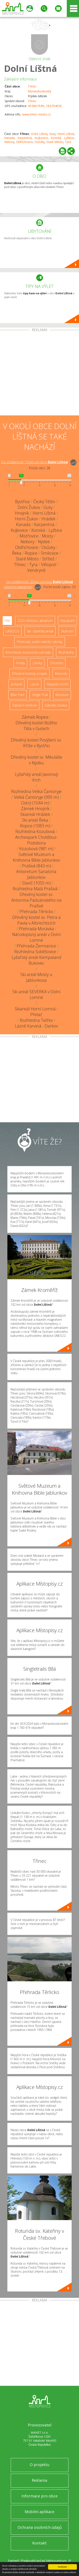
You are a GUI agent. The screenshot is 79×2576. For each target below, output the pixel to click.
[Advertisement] (39, 373)
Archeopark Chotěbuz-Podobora (36, 840)
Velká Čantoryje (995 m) (36, 797)
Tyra (68, 142)
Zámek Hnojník (35, 808)
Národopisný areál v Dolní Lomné (36, 937)
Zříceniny (56, 663)
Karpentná (24, 138)
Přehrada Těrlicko (36, 911)
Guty (52, 134)
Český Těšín (44, 501)
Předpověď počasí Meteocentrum (43, 2561)
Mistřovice (29, 536)
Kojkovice (41, 138)
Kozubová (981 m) (36, 848)
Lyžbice (69, 138)
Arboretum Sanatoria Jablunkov (36, 874)
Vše (7, 620)
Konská (56, 138)
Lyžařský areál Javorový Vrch (36, 777)
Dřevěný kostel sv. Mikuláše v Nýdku (36, 760)
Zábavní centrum (24, 705)
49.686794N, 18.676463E (45, 106)
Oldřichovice (24, 142)
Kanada (9, 138)
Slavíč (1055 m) (36, 883)
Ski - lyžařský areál (40, 631)
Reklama (39, 2480)
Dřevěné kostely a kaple (29, 673)
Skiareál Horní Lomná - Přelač (36, 1011)
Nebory (9, 142)
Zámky (37, 663)
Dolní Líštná (30, 68)
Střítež (48, 559)
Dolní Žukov (29, 507)
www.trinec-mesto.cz (36, 114)
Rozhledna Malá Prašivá (35, 889)
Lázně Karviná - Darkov (36, 1026)
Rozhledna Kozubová (35, 831)
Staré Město (54, 142)
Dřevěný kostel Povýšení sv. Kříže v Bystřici (36, 742)
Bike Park (17, 694)
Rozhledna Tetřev (36, 1020)
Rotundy (61, 673)
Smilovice (49, 553)
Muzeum (62, 694)
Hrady (20, 663)
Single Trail (40, 694)
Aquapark (67, 620)
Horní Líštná (65, 134)
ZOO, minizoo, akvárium (35, 620)
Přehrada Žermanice (36, 946)
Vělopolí (48, 564)
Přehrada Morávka (36, 929)
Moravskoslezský (39, 91)
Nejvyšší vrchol (57, 684)
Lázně (34, 684)
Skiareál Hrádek (35, 814)
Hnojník (22, 513)
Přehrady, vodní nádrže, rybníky (40, 641)
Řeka (16, 553)
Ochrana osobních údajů (39, 2527)
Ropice (31, 553)
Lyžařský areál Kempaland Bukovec (36, 960)
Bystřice (22, 501)
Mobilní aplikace (39, 2511)
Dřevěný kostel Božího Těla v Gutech (36, 725)
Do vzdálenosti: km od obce (34, 462)
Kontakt (39, 2542)
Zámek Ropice (35, 717)
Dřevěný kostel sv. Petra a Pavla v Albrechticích (36, 920)
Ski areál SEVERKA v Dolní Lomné (36, 994)
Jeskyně (16, 684)
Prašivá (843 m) (36, 866)
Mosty (47, 536)
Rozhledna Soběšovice (35, 951)
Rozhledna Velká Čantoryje (36, 791)
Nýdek (44, 541)
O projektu (40, 2464)
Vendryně (36, 570)
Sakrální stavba (56, 705)
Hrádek (48, 519)
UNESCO (12, 631)
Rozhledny (66, 652)
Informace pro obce (39, 2495)
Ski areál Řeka (35, 820)
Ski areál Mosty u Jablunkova (36, 977)
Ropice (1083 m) (35, 826)
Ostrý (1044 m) (35, 803)
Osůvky (40, 142)
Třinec (32, 86)
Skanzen (67, 631)
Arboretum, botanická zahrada (28, 652)
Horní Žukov (26, 519)
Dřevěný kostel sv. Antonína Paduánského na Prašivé (36, 900)
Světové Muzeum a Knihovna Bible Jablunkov (36, 857)
